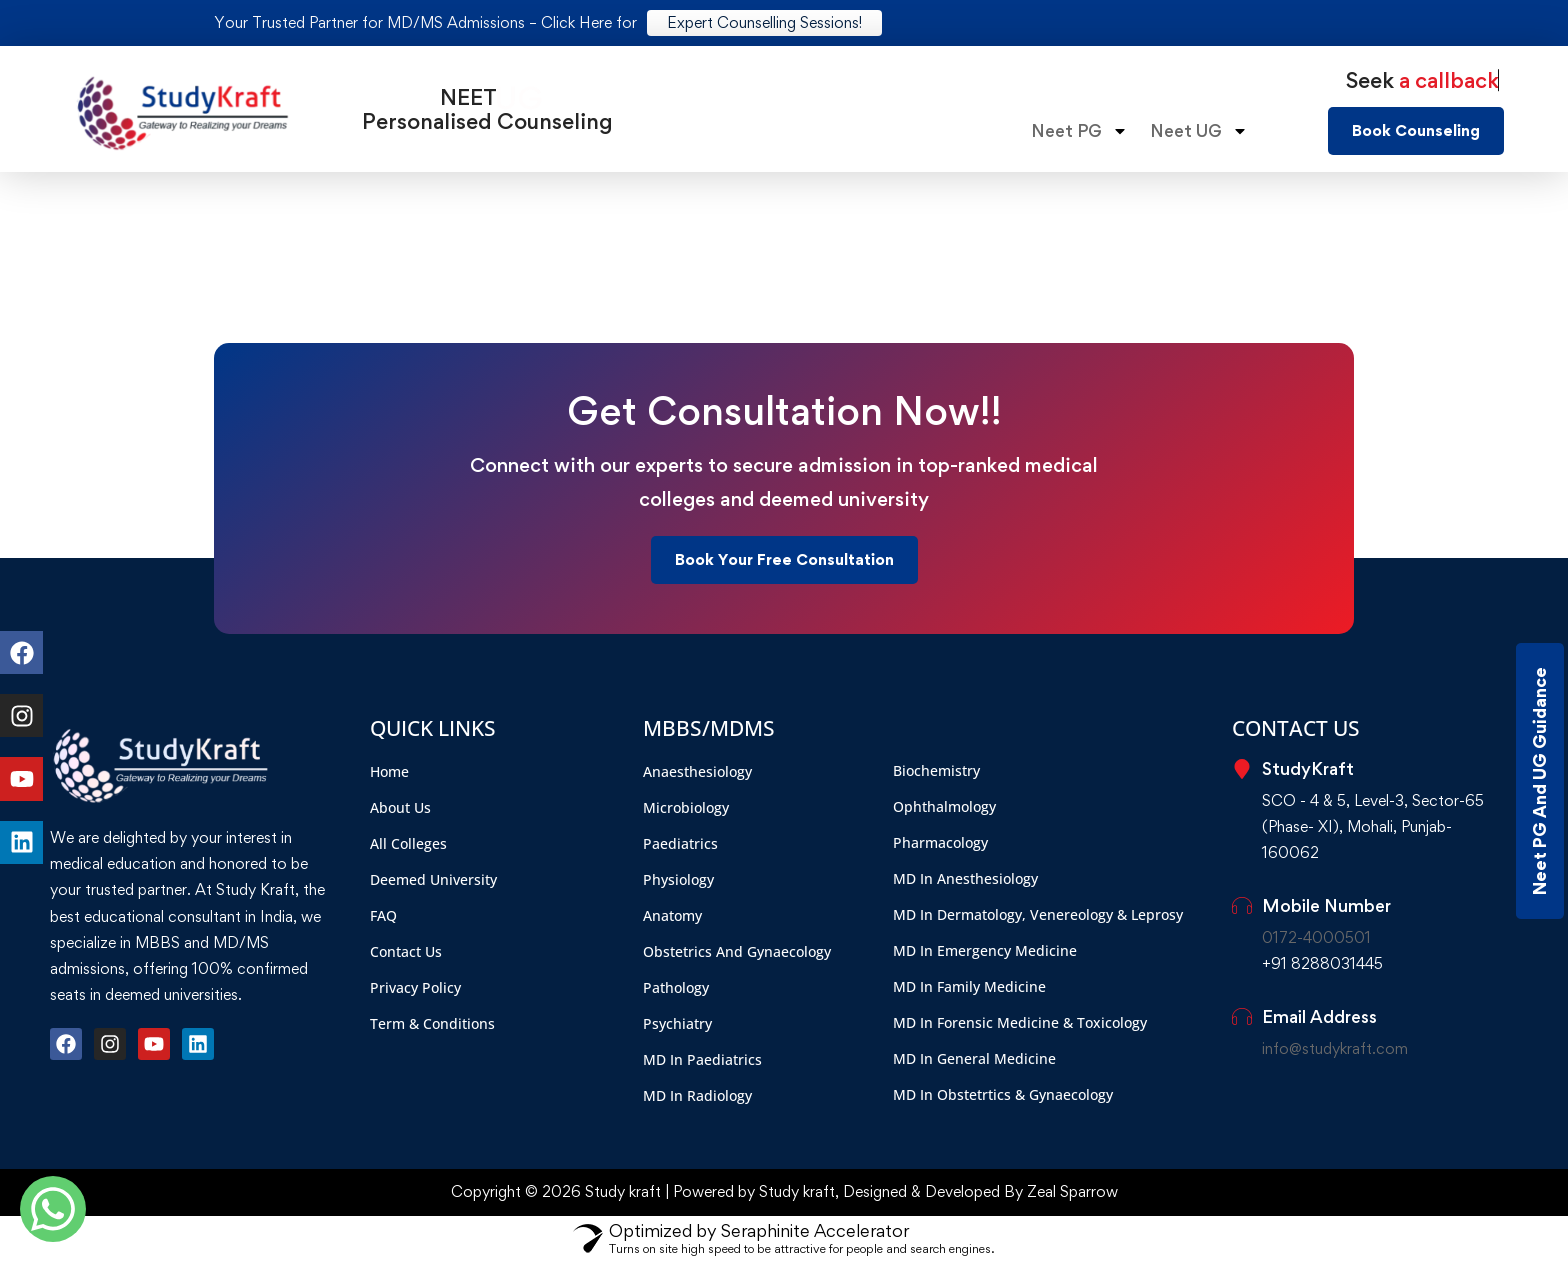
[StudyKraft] (1242, 769)
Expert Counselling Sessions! (764, 22)
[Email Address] (1242, 1017)
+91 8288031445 (1322, 963)
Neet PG (1079, 131)
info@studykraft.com (1335, 1048)
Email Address (1319, 1016)
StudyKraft (1308, 768)
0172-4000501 (1316, 937)
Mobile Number (1326, 905)
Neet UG (1199, 131)
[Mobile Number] (1242, 906)
